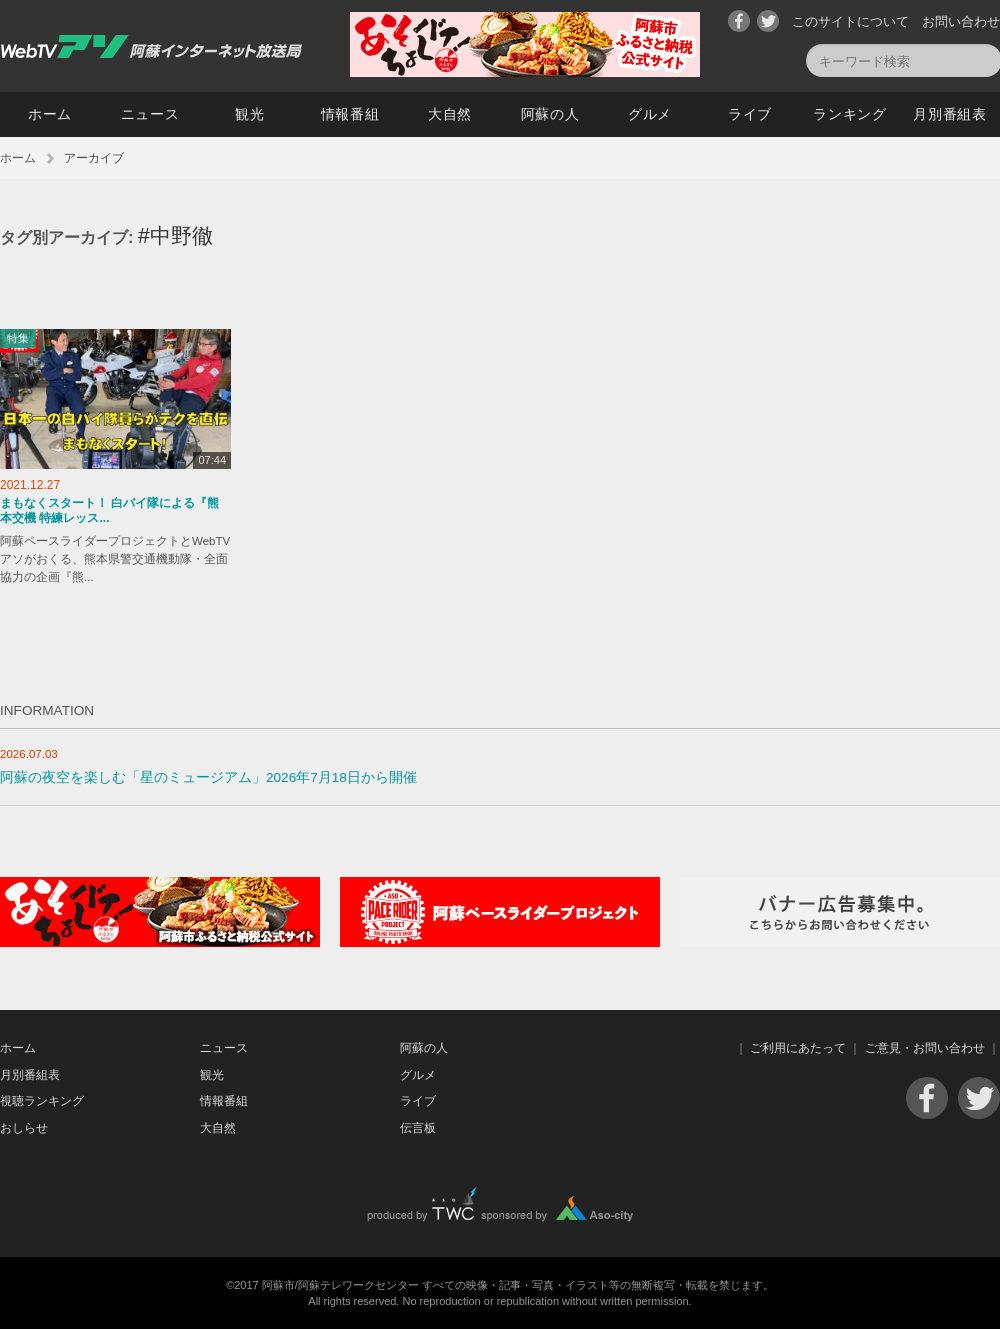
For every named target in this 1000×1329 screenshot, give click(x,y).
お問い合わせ (961, 21)
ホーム (50, 114)
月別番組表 (950, 114)
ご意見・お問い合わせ (925, 1048)
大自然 (450, 114)
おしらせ (24, 1128)
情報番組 (350, 114)
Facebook (739, 21)
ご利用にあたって (798, 1048)
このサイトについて (850, 21)
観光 (249, 114)
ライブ (750, 114)
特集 (18, 338)
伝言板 (418, 1128)
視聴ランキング (42, 1101)
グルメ (650, 114)
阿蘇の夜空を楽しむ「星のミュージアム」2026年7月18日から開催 (208, 777)
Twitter (768, 21)
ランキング (850, 114)
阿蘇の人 (550, 114)
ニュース (150, 114)
